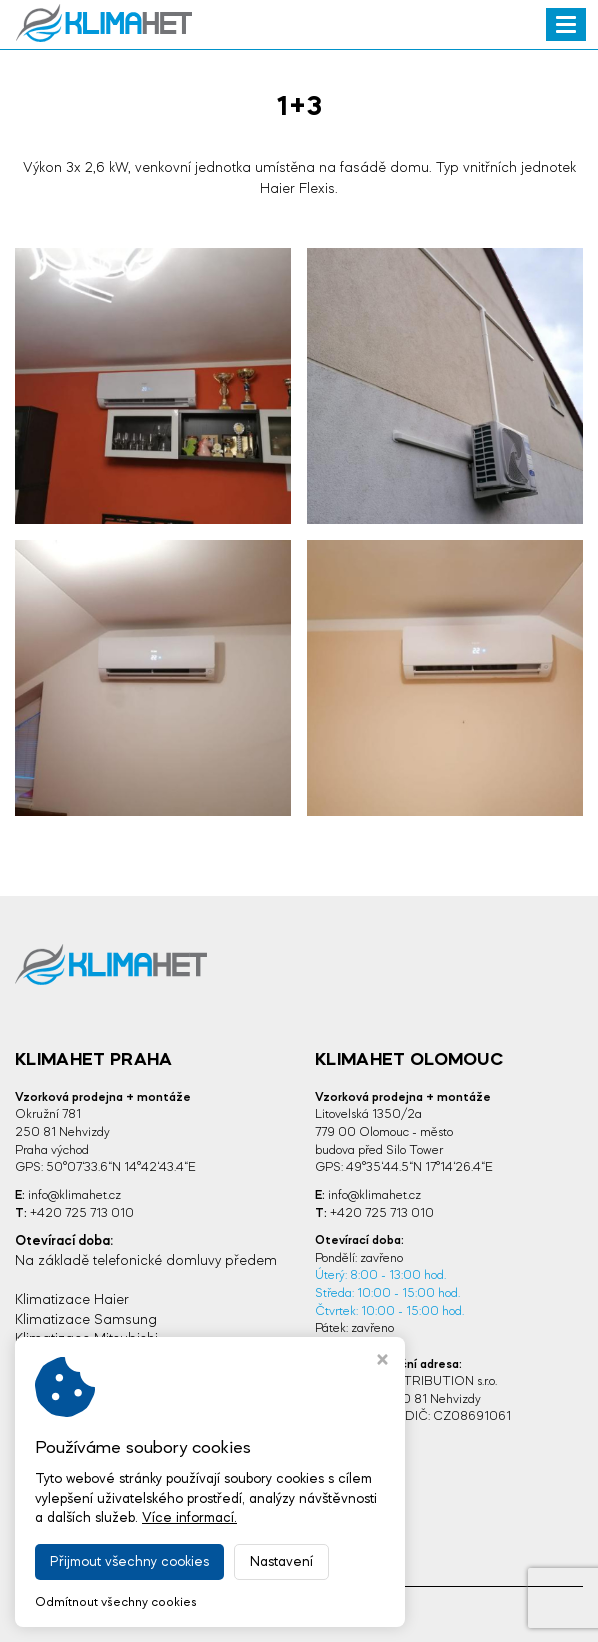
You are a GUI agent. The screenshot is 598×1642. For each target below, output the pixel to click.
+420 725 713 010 (82, 1213)
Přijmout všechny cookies (129, 1562)
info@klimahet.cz (74, 1195)
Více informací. (189, 1518)
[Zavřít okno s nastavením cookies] (382, 1362)
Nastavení (281, 1562)
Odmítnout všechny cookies (116, 1602)
